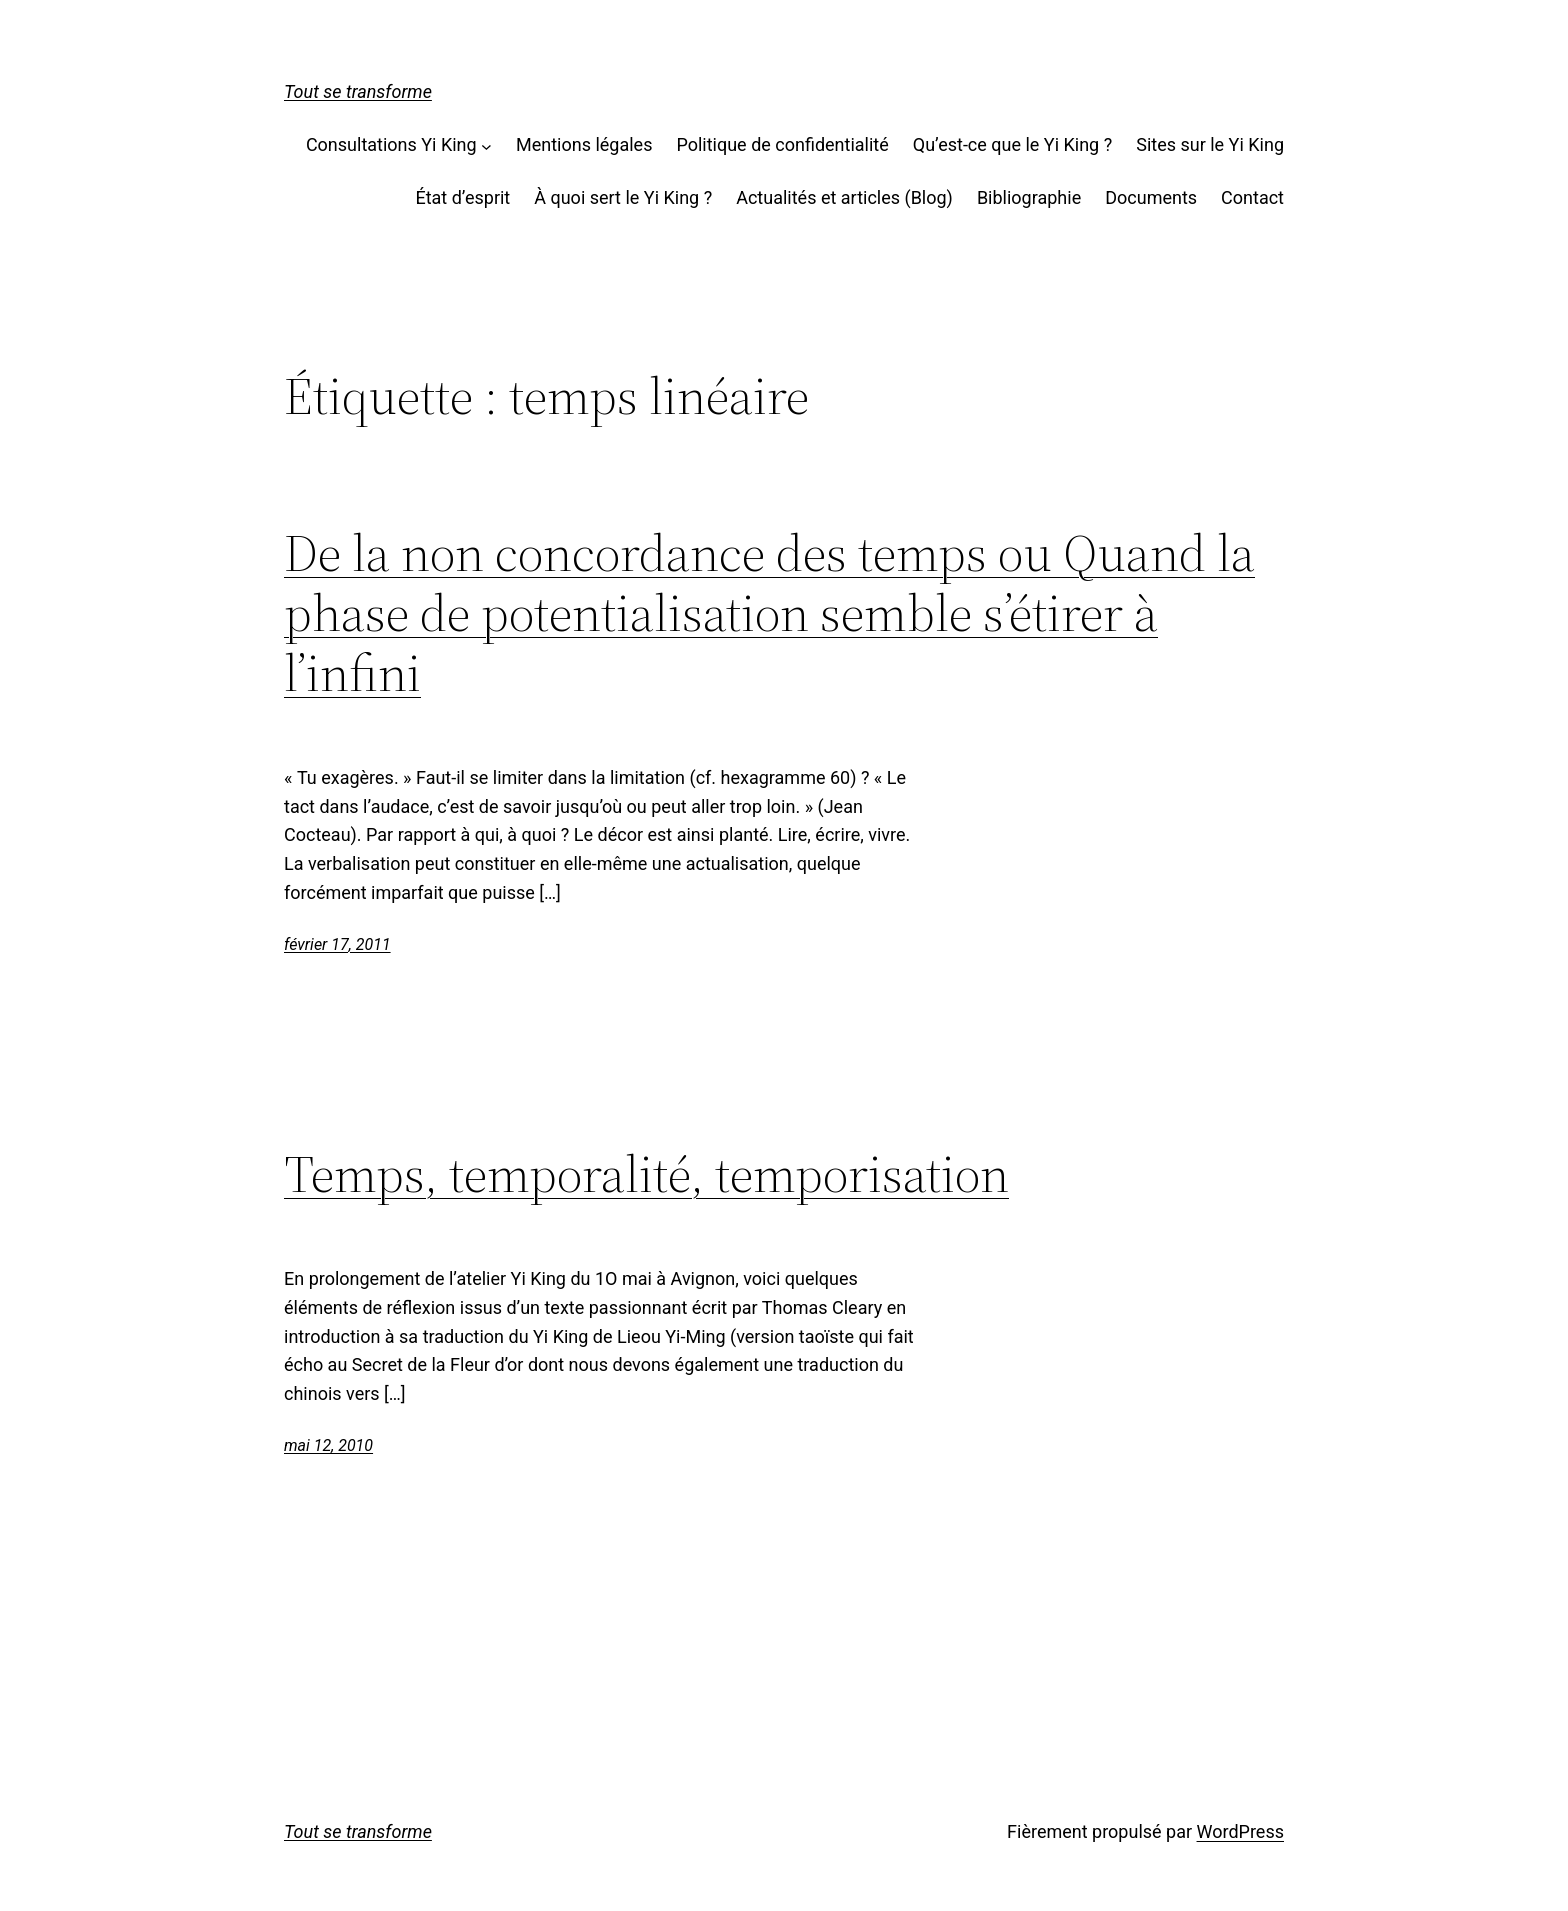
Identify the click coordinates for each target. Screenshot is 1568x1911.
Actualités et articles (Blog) (844, 197)
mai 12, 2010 (328, 1445)
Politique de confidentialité (782, 144)
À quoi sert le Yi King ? (623, 197)
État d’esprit (462, 197)
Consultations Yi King (391, 144)
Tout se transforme (358, 91)
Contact (1252, 197)
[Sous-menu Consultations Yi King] (486, 145)
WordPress (1240, 1831)
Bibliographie (1029, 197)
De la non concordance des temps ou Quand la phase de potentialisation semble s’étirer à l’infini (769, 612)
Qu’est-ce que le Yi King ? (1012, 144)
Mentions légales (584, 144)
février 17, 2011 (337, 944)
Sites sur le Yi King (1210, 144)
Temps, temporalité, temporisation (646, 1174)
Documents (1151, 197)
